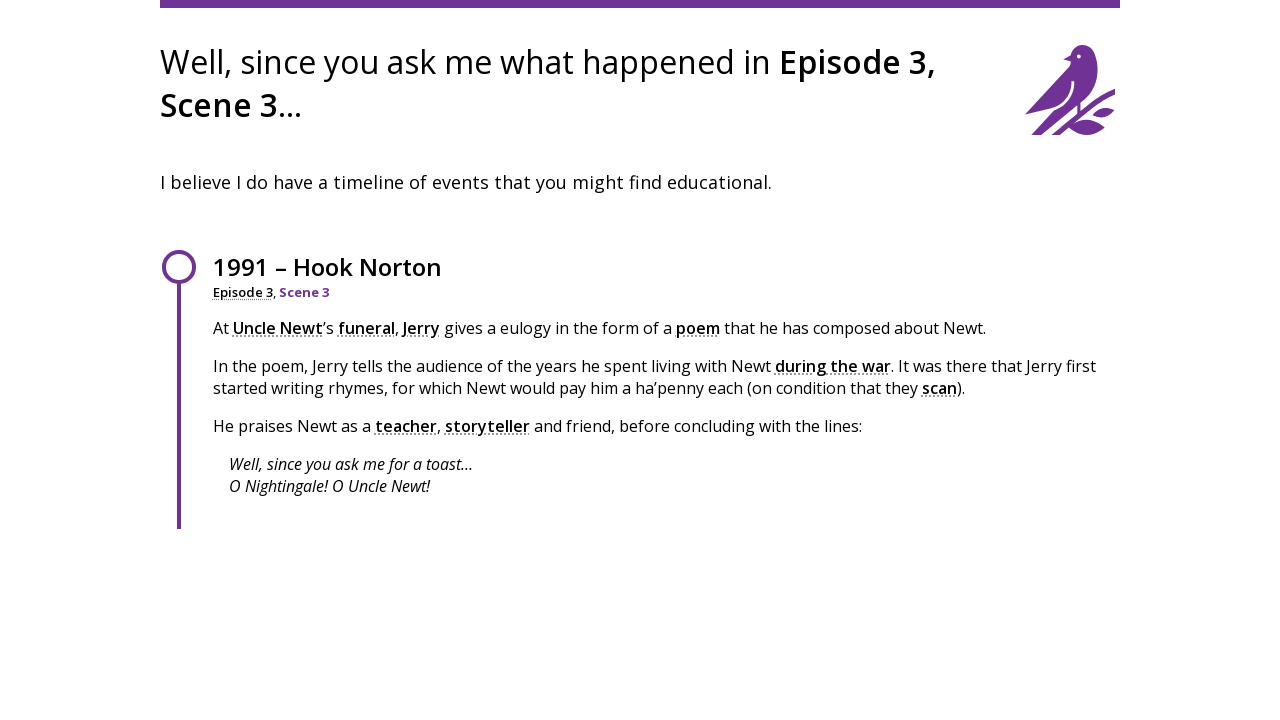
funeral (366, 328)
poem (698, 328)
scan (939, 388)
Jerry (421, 328)
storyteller (487, 426)
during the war (833, 366)
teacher (406, 426)
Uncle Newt (278, 328)
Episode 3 (243, 292)
